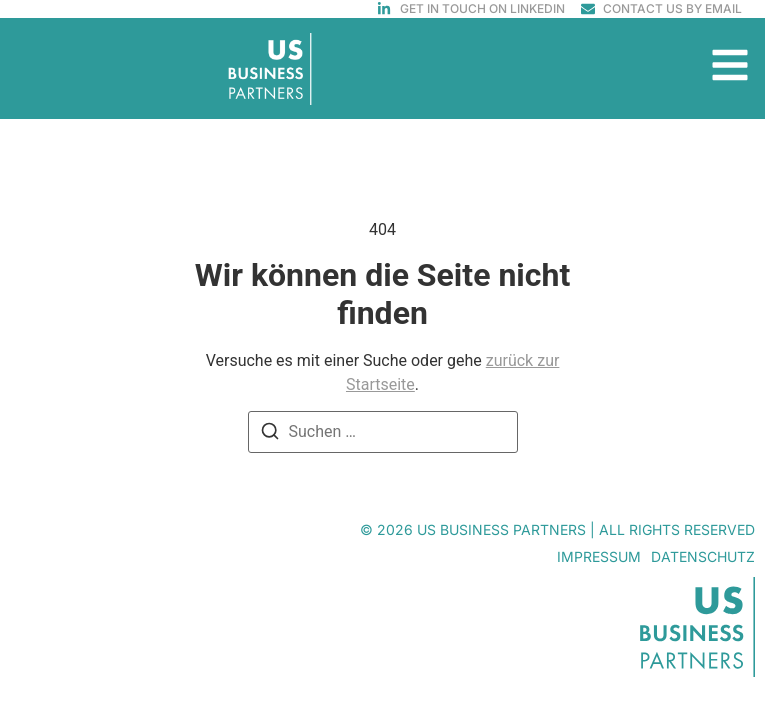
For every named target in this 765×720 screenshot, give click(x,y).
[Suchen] (270, 434)
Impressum (599, 556)
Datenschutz (703, 556)
